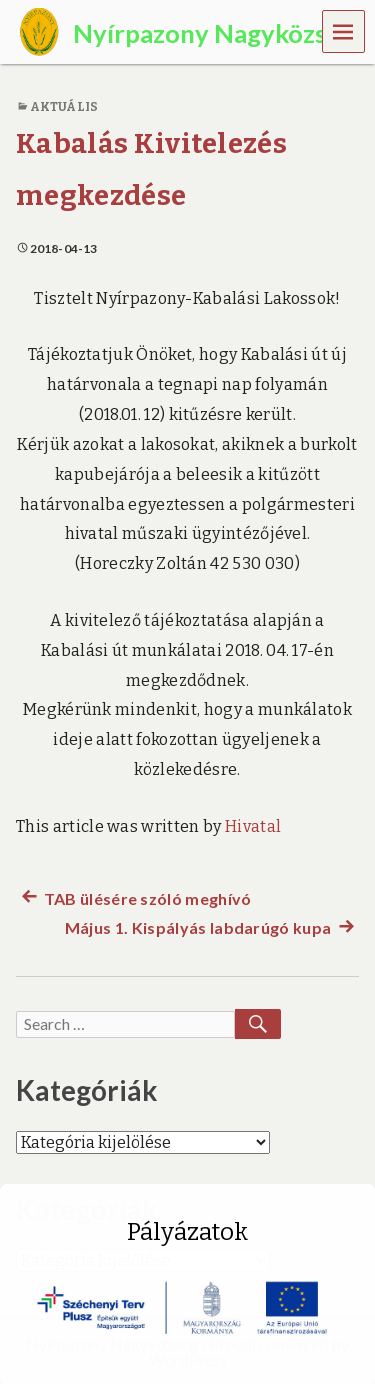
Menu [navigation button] (344, 30)
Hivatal (253, 826)
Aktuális (64, 107)
